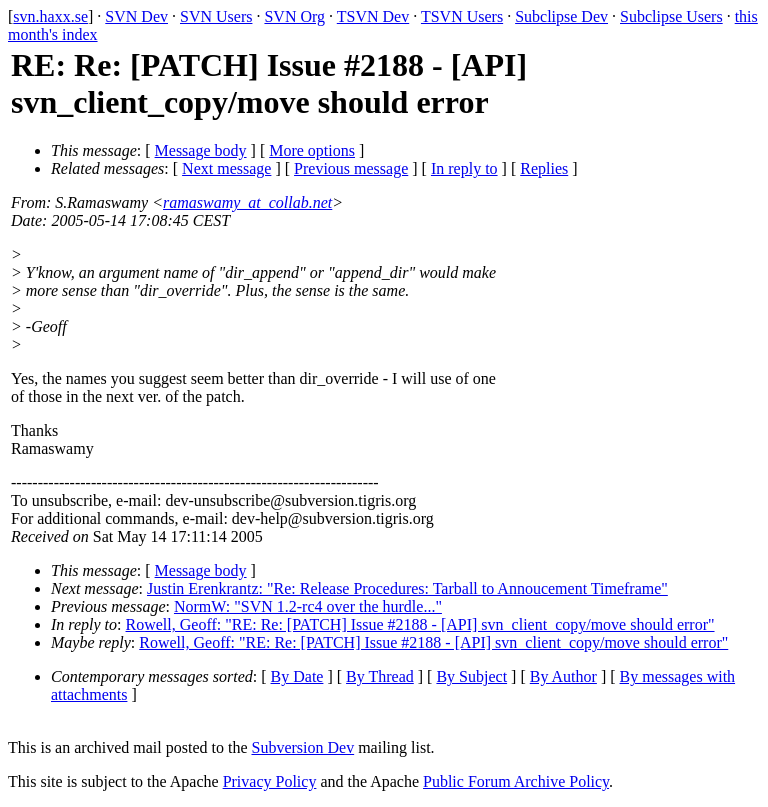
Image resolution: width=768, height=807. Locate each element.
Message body (201, 150)
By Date (297, 676)
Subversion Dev (303, 747)
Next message (226, 168)
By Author (563, 676)
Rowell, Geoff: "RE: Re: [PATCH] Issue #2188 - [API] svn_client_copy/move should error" (420, 624)
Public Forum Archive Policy (516, 781)
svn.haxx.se (50, 16)
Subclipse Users (671, 16)
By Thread (380, 676)
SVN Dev (136, 16)
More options (312, 150)
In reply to (464, 168)
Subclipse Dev (561, 16)
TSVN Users (462, 16)
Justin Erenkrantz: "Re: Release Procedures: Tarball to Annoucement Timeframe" (407, 588)
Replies (544, 168)
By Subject (471, 676)
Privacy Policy (270, 781)
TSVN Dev (373, 16)
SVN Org (294, 16)
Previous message (351, 168)
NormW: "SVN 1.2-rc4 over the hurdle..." (308, 606)
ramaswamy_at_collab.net (247, 202)
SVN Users (216, 16)
